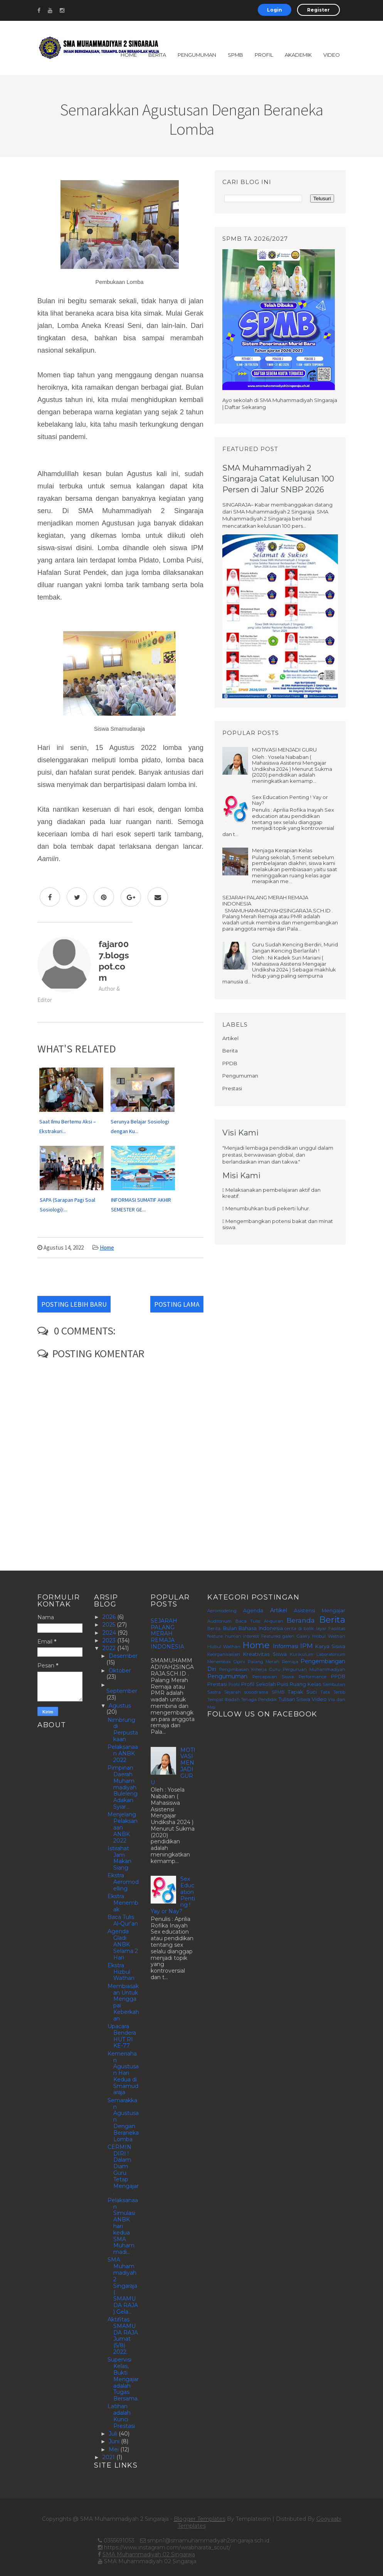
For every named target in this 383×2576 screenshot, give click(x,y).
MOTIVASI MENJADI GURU (284, 750)
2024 (110, 1632)
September (121, 1690)
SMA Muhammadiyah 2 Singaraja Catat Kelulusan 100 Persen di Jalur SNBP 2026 (278, 478)
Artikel (230, 1038)
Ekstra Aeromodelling (123, 1882)
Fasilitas (336, 1628)
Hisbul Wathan (328, 1636)
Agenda (253, 1610)
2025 (109, 1624)
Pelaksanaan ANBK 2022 (123, 1753)
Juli (114, 2433)
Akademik (298, 55)
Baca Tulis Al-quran (259, 1621)
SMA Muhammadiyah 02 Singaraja (148, 2554)
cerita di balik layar (305, 1628)
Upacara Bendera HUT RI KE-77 (122, 2036)
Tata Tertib (332, 1692)
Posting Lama (177, 1304)
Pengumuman (197, 55)
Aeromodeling (222, 1610)
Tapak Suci (302, 1692)
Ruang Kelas (305, 1684)
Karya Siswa (330, 1646)
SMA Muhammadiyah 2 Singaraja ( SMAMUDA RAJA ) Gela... (123, 2285)
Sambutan (334, 1684)
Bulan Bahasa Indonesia (253, 1628)
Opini (239, 1661)
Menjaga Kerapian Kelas (282, 850)
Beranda (301, 1620)
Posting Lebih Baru (74, 1304)
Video (331, 55)
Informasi (285, 1646)
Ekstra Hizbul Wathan (121, 1972)
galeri (288, 1636)
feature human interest (233, 1636)
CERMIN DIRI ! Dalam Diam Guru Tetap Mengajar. (123, 2170)
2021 (109, 2457)
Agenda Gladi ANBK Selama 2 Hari (123, 1944)
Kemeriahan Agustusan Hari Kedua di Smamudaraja (123, 2073)
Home (129, 55)
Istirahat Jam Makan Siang (119, 1858)
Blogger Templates (199, 2518)
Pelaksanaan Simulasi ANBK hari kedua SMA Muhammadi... (123, 2226)
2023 (109, 1640)
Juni (115, 2441)
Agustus (120, 1705)
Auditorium (219, 1621)
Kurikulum (301, 1654)
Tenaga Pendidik (259, 1699)
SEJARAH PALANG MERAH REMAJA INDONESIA (265, 900)
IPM (306, 1646)
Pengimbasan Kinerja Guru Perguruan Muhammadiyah (282, 1669)
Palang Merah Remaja (273, 1661)
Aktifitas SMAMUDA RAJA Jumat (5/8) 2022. (123, 2335)
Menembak (219, 1661)
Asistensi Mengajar (319, 1610)
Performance (312, 1676)
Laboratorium (330, 1654)
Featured (271, 1636)
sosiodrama (256, 1692)
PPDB (229, 1063)
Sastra (214, 1692)
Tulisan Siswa (295, 1699)
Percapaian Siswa (273, 1676)
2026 (109, 1616)
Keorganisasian (223, 1654)
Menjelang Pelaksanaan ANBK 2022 (123, 1827)
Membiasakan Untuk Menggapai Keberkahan (123, 2002)
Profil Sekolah (258, 1684)
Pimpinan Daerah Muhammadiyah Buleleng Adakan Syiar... (123, 1787)
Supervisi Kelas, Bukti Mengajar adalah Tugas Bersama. (123, 2379)
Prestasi (232, 1088)
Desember (123, 1655)
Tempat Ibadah (223, 1699)
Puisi (282, 1684)
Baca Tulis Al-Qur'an (123, 1920)
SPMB (235, 55)
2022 (109, 1648)
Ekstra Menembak (123, 1903)
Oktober (120, 1670)
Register (318, 10)
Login (274, 10)
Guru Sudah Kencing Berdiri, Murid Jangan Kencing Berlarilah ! (295, 947)
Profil (264, 55)
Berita (157, 55)
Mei (114, 2449)
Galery (303, 1636)
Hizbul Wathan (223, 1646)
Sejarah (232, 1692)
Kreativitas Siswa (264, 1654)
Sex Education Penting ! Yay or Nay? (290, 800)
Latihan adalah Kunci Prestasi (121, 2416)
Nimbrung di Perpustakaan (123, 1729)
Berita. (214, 1628)
